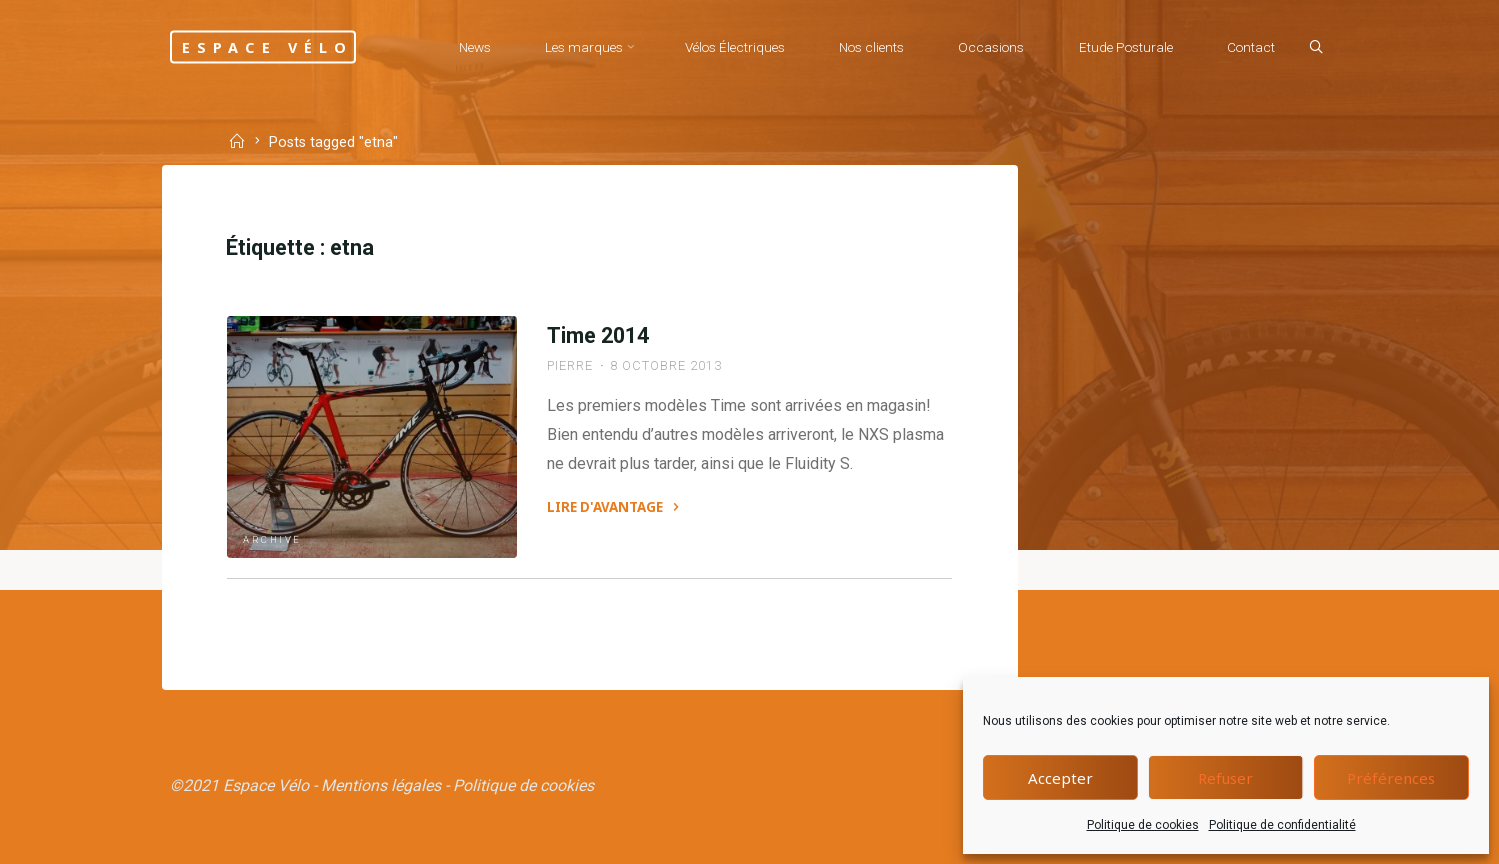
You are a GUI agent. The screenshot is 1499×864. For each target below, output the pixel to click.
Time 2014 (598, 335)
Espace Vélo (268, 46)
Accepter (1060, 778)
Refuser (1225, 778)
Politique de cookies (1143, 825)
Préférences (1391, 778)
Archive (272, 539)
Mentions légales (381, 785)
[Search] (1316, 48)
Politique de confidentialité (1282, 825)
